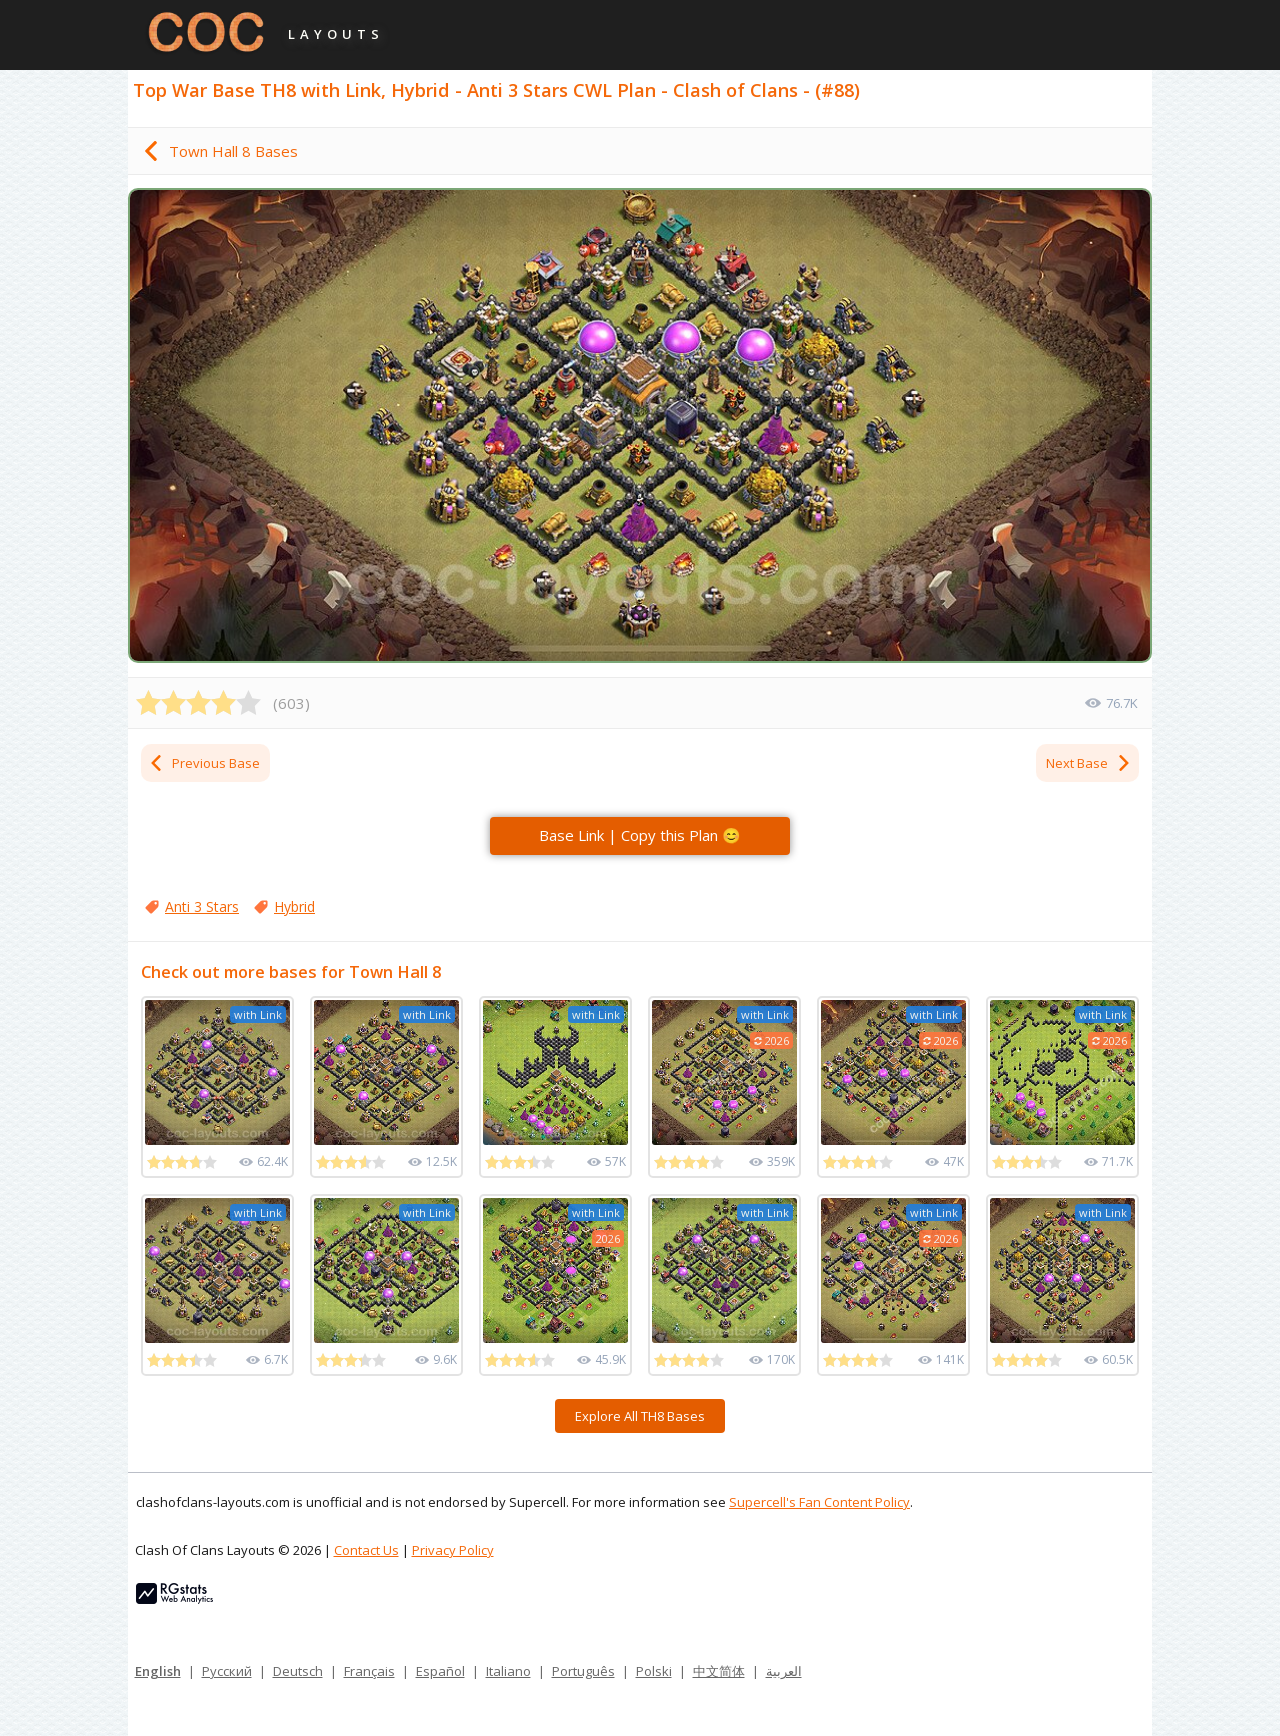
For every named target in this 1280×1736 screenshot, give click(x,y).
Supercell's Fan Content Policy (819, 1502)
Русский (227, 1671)
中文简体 (719, 1671)
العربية (784, 1671)
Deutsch (298, 1671)
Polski (654, 1671)
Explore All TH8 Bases (640, 1416)
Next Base (1089, 763)
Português (583, 1671)
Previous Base (204, 763)
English (158, 1671)
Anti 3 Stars (202, 906)
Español (440, 1671)
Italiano (508, 1671)
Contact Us (366, 1550)
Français (369, 1671)
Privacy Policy (453, 1550)
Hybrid (294, 906)
